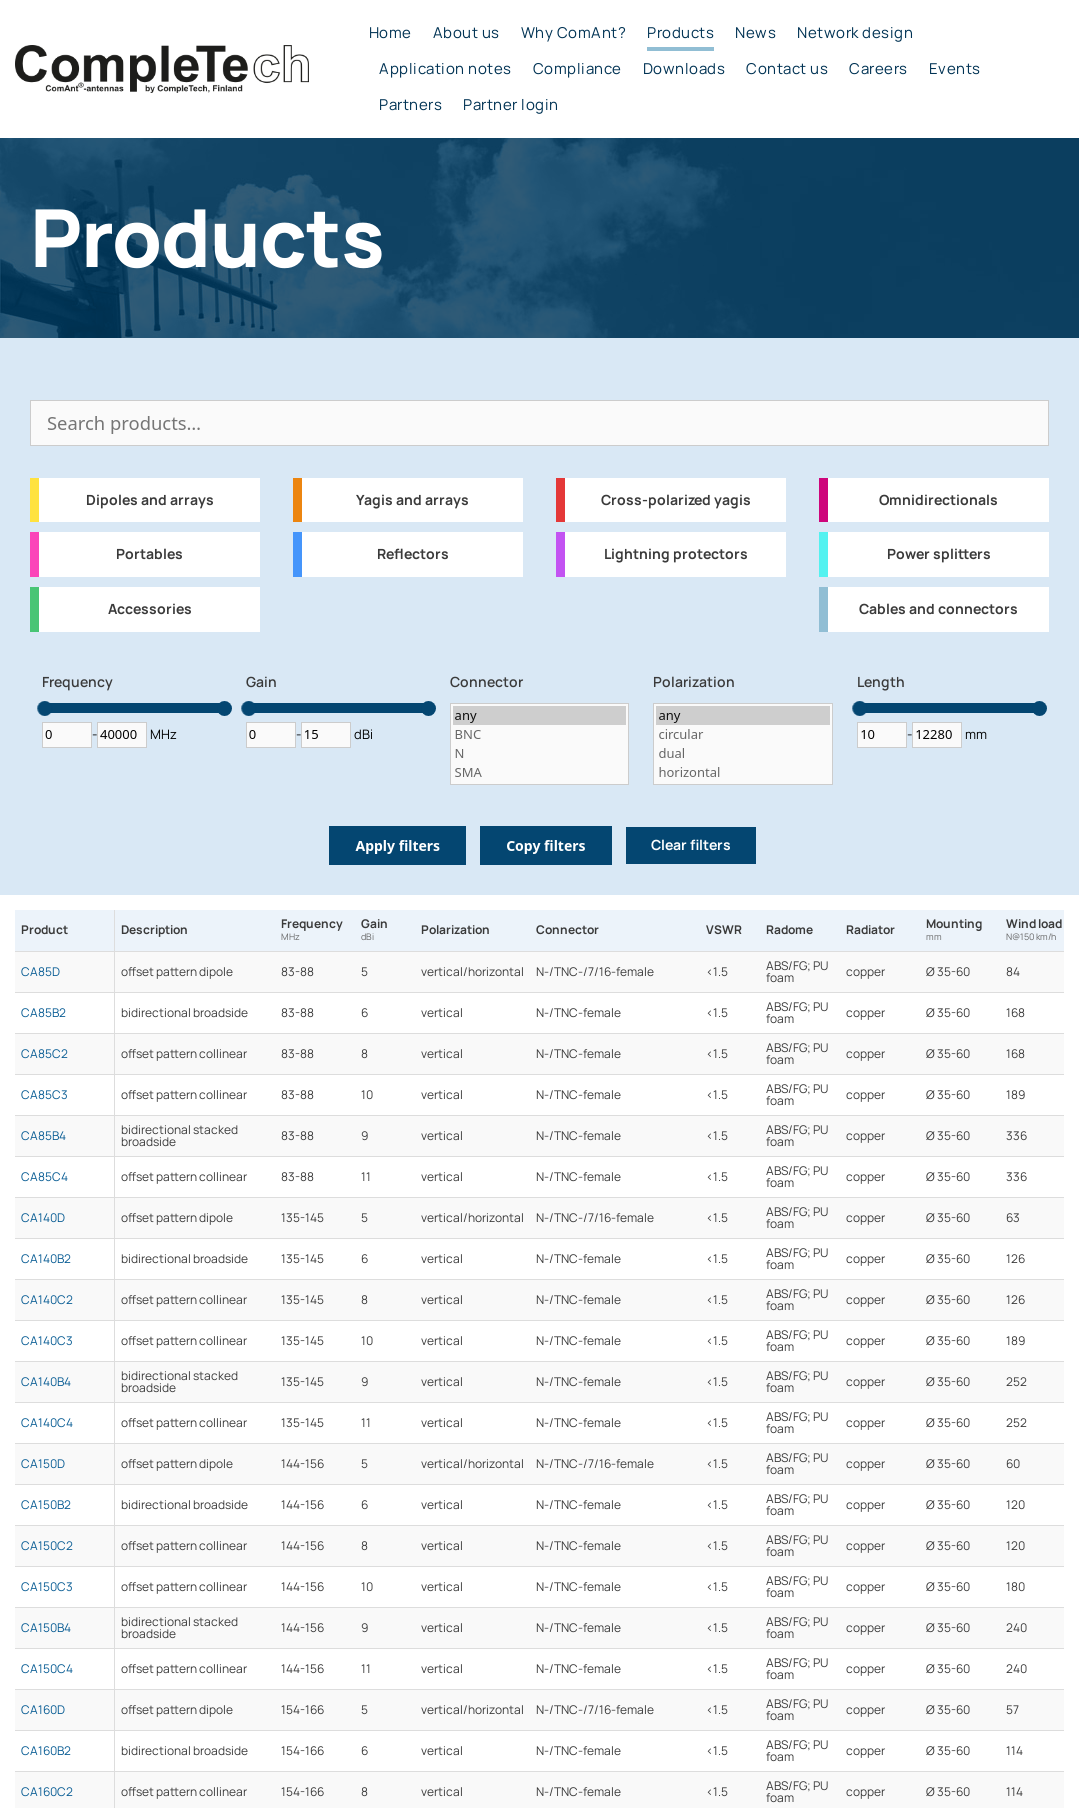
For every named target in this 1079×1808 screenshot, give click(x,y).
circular (743, 734)
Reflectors (413, 554)
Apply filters (397, 845)
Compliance (577, 69)
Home (390, 33)
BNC (540, 734)
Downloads (684, 69)
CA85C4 (44, 1177)
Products (680, 33)
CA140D (43, 1218)
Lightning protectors (676, 554)
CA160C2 (47, 1792)
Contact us (787, 69)
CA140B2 (46, 1259)
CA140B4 (46, 1382)
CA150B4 (46, 1628)
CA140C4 (47, 1423)
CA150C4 (47, 1669)
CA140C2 (47, 1300)
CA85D (40, 972)
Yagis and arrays (412, 500)
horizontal (743, 772)
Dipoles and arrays (150, 500)
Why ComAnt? (574, 33)
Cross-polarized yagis (676, 500)
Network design (855, 33)
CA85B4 (43, 1136)
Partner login (511, 105)
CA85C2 (44, 1054)
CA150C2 (47, 1546)
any (540, 715)
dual (743, 753)
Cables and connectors (938, 609)
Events (955, 69)
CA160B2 (46, 1751)
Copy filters (545, 845)
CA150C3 (47, 1587)
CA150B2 (46, 1505)
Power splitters (939, 554)
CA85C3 (44, 1095)
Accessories (150, 609)
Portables (149, 554)
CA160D (43, 1710)
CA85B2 (43, 1013)
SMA (540, 772)
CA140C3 (47, 1341)
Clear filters (691, 845)
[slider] (44, 708)
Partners (410, 105)
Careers (878, 69)
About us (466, 33)
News (755, 33)
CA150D (43, 1464)
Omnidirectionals (938, 500)
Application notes (445, 69)
